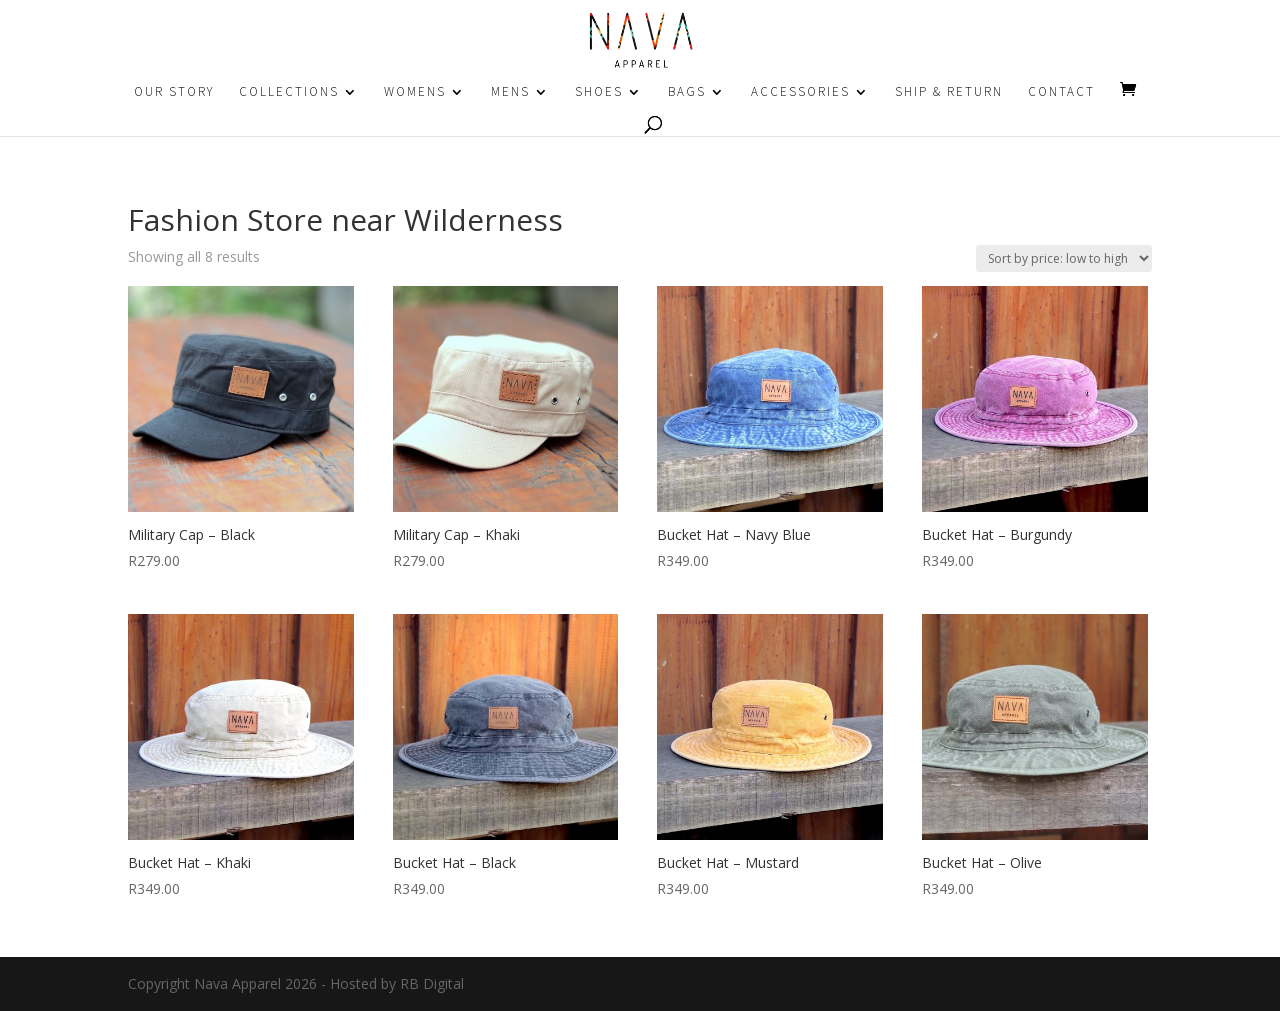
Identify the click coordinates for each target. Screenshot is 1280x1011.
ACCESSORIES (800, 92)
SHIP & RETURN (949, 92)
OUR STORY (174, 92)
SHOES (599, 92)
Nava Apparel (237, 983)
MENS (510, 92)
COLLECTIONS (289, 92)
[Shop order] (1064, 258)
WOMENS (415, 92)
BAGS (687, 92)
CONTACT (1061, 92)
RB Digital (432, 983)
